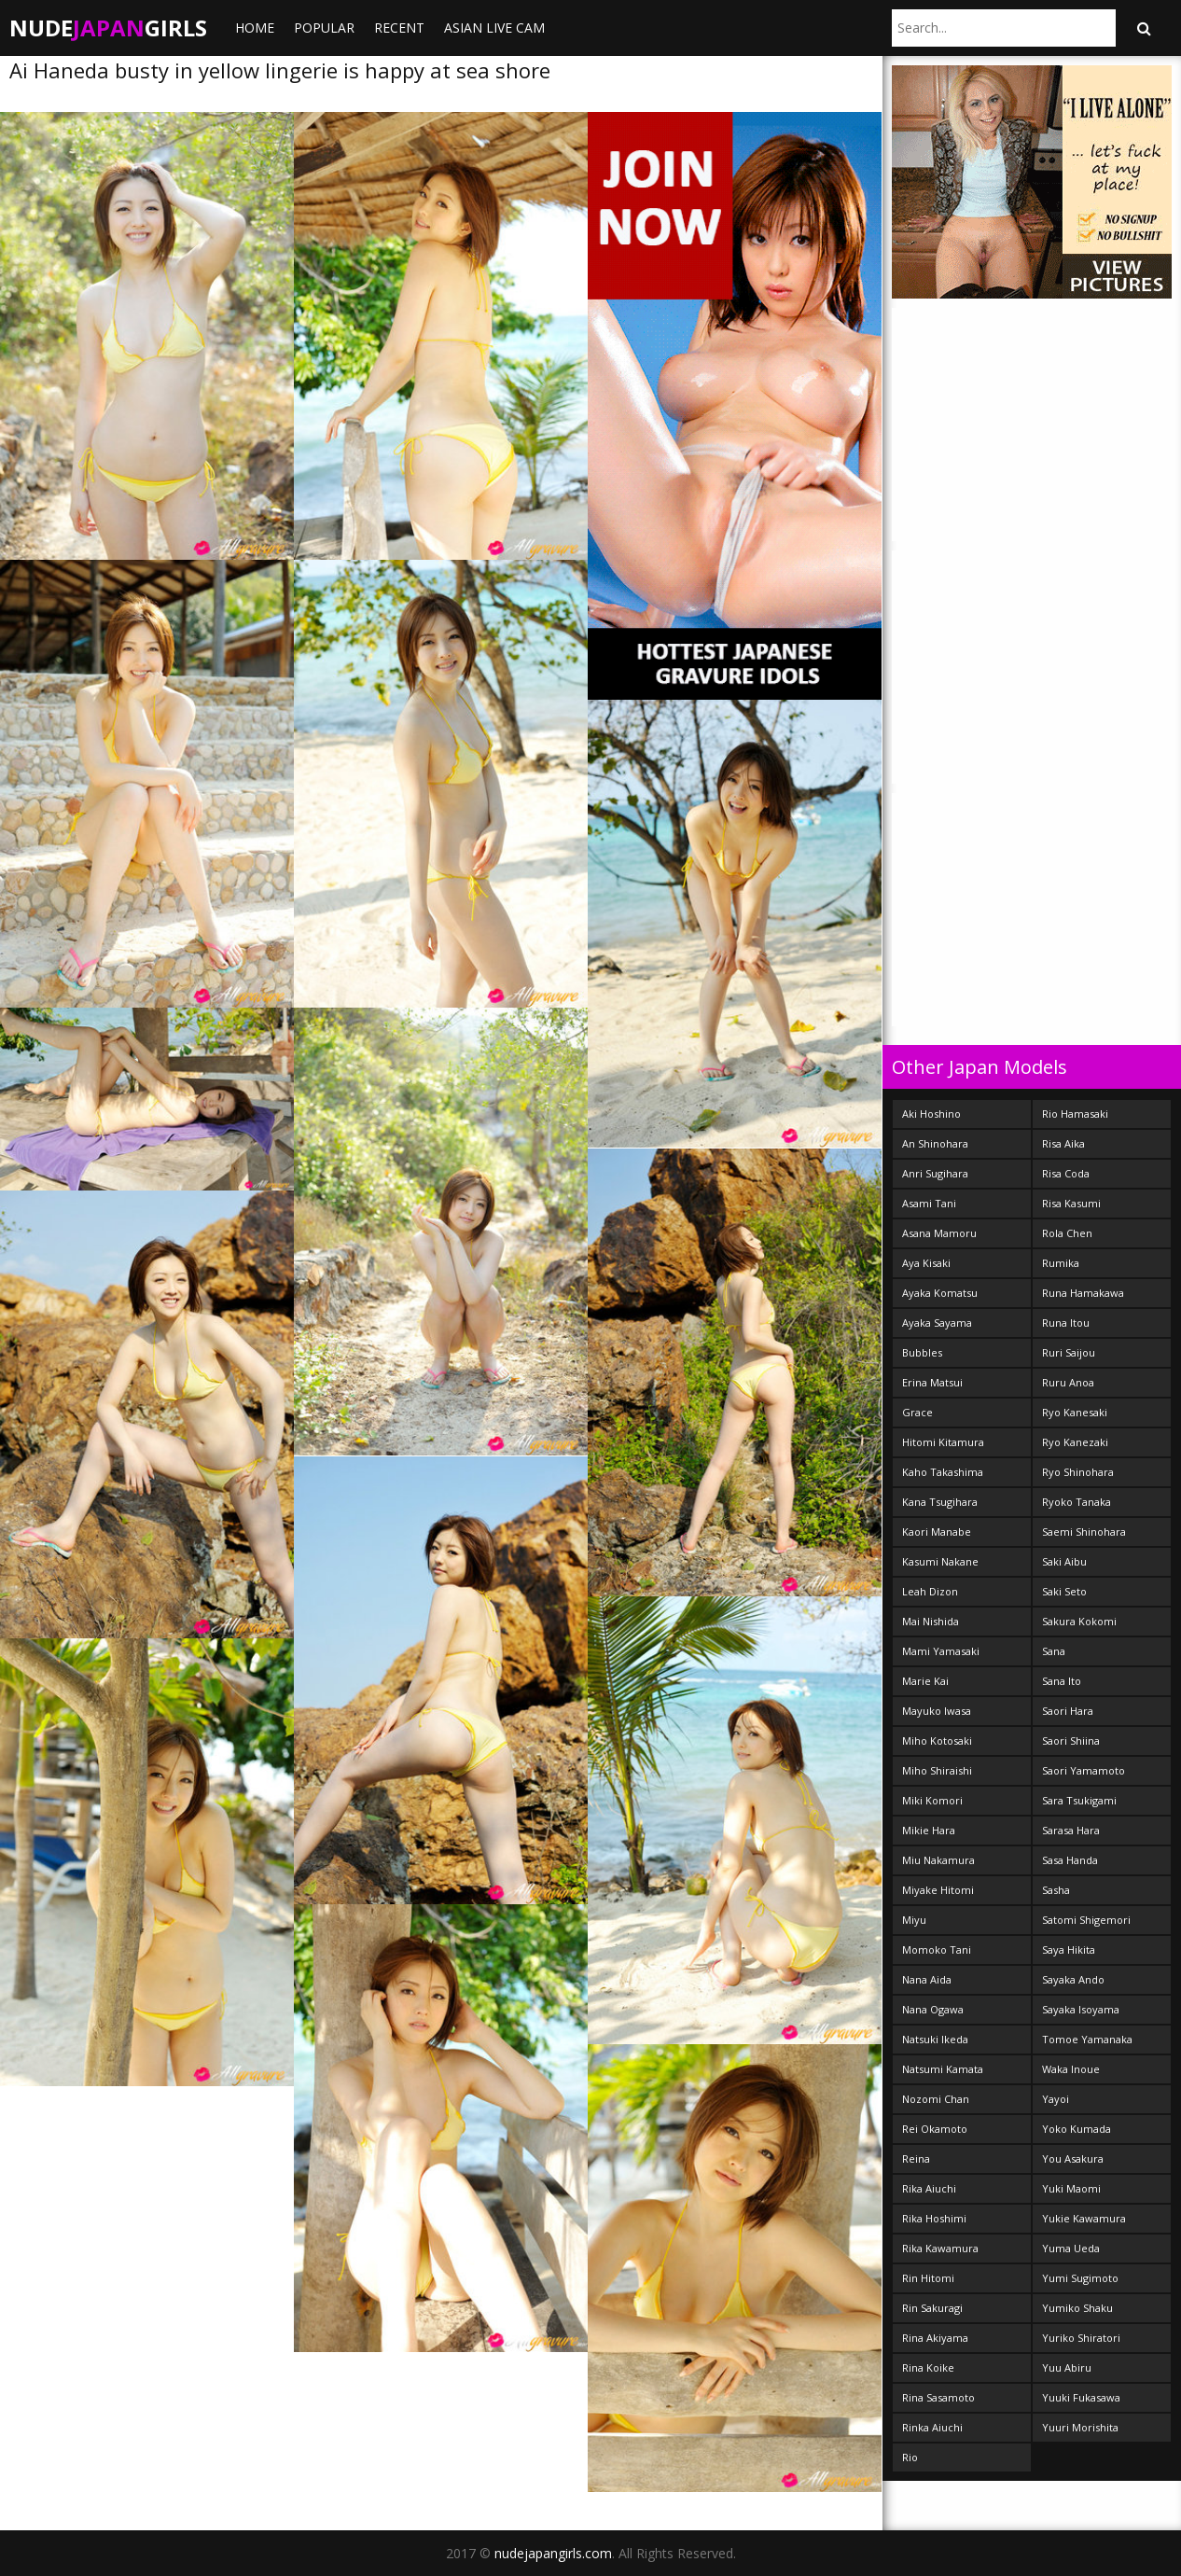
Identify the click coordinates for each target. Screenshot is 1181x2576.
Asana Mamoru (939, 1233)
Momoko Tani (936, 1949)
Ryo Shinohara (1078, 1472)
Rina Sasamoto (938, 2397)
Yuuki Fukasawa (1081, 2397)
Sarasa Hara (1071, 1830)
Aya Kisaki (926, 1263)
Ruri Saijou (1068, 1352)
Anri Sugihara (935, 1173)
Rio (910, 2457)
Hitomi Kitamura (943, 1442)
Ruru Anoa (1068, 1382)
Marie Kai (925, 1681)
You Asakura (1073, 2158)
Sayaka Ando (1073, 1979)
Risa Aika (1063, 1143)
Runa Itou (1066, 1323)
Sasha (1056, 1890)
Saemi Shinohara (1084, 1532)
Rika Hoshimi (934, 2218)
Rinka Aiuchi (932, 2427)
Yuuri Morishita (1080, 2427)
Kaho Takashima (942, 1472)
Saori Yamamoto (1083, 1770)
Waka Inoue (1071, 2069)
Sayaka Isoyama (1080, 2009)
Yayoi (1055, 2099)
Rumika (1060, 1263)
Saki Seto (1064, 1591)
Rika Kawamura (940, 2248)
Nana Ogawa (933, 2009)
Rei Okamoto (934, 2129)
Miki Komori (932, 1800)
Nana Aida (927, 1979)
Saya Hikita (1068, 1949)
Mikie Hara (928, 1830)
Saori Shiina (1071, 1741)
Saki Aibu (1064, 1561)
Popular (324, 27)
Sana (1053, 1651)
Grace (917, 1412)
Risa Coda (1066, 1173)
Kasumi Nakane (940, 1561)
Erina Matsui (932, 1382)
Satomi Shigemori (1086, 1920)
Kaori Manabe (936, 1532)
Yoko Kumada (1076, 2129)
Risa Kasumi (1071, 1203)
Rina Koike (928, 2367)
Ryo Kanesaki (1074, 1412)
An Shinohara (935, 1143)
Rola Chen (1067, 1233)
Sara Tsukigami (1079, 1800)
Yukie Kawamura (1084, 2218)
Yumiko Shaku (1077, 2308)
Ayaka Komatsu (940, 1293)
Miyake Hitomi (938, 1890)
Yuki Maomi (1071, 2188)
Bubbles (922, 1352)
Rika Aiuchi (929, 2188)
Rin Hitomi (928, 2278)
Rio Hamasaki (1075, 1114)
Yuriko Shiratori (1081, 2338)
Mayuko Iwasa (936, 1711)
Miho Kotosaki (937, 1741)
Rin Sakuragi (932, 2308)
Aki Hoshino (931, 1114)
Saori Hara (1067, 1711)
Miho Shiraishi (937, 1770)
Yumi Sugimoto (1080, 2278)
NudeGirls (108, 27)
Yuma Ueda (1071, 2248)
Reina (916, 2158)
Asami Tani (929, 1203)
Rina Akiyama (935, 2338)
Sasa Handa (1070, 1860)
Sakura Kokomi (1079, 1621)
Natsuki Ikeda (935, 2039)
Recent (399, 27)
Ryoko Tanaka (1076, 1502)
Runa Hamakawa (1083, 1293)
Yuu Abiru (1066, 2367)
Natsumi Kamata (942, 2069)
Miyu (914, 1920)
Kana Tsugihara (940, 1502)
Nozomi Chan (935, 2099)
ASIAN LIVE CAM (494, 27)
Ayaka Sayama (937, 1323)
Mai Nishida (930, 1621)
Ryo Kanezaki (1075, 1442)
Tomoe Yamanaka (1087, 2039)
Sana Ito (1061, 1681)
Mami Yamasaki (941, 1651)
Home (254, 27)
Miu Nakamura (938, 1860)
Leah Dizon (930, 1591)
